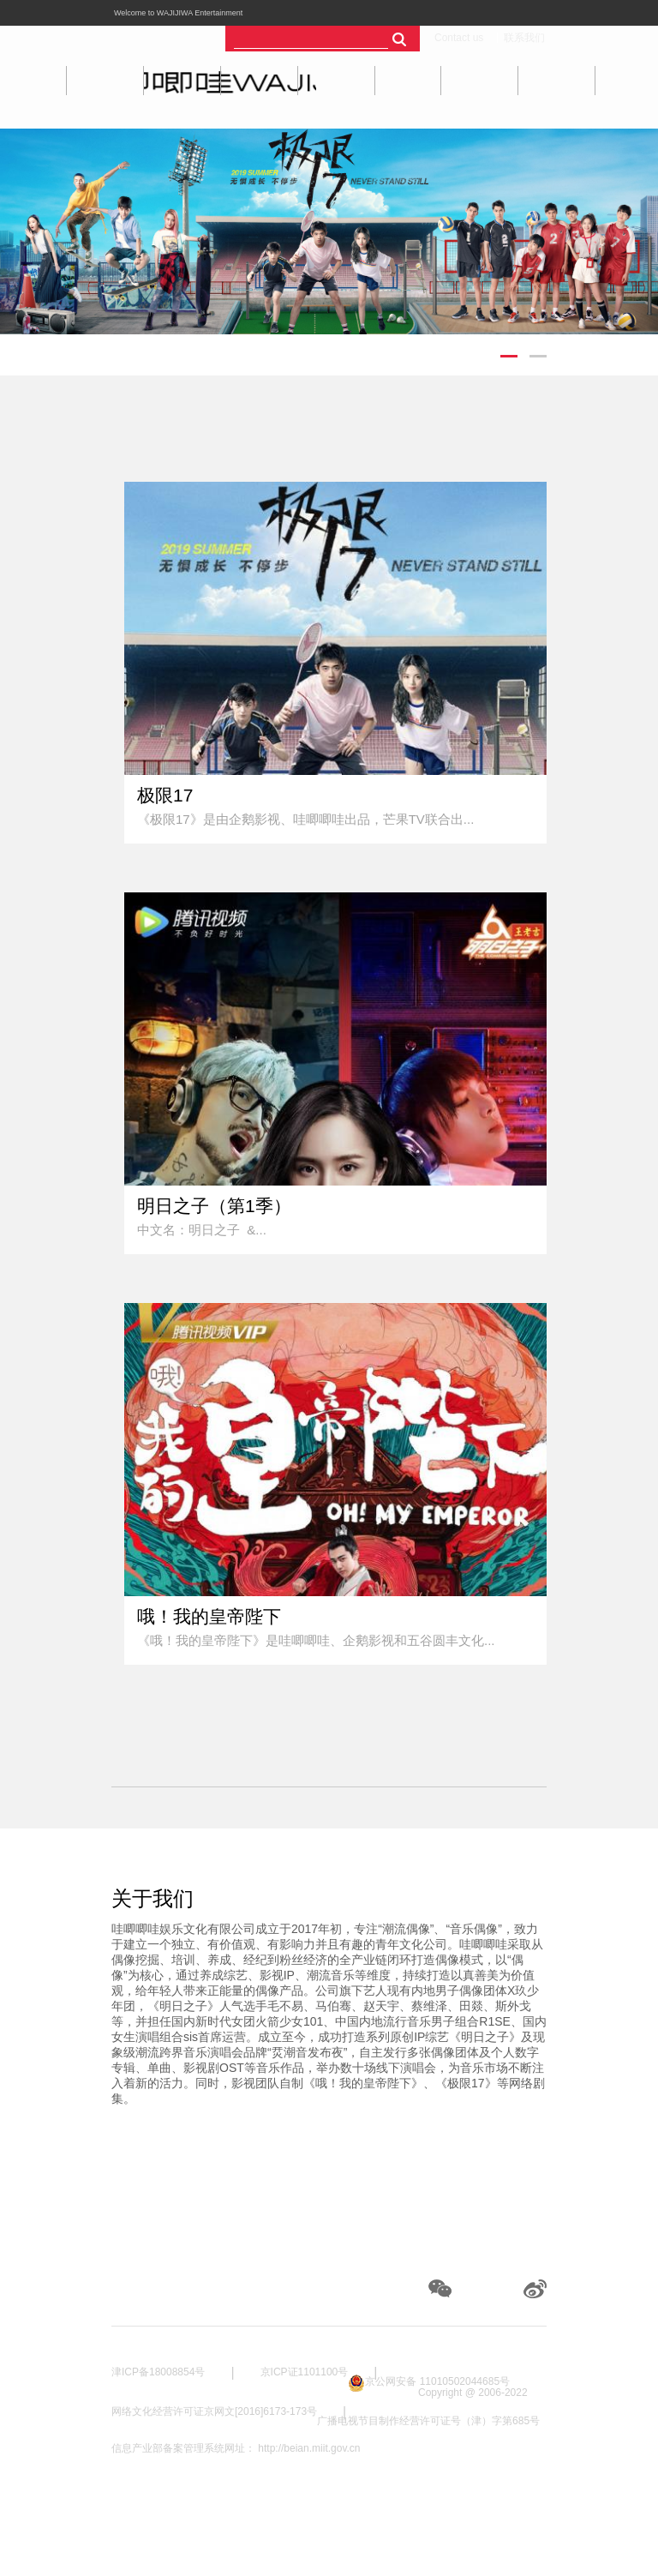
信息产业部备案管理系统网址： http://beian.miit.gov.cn (236, 2448)
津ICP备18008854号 (158, 2372)
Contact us (458, 38)
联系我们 (524, 38)
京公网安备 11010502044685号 (437, 2381)
